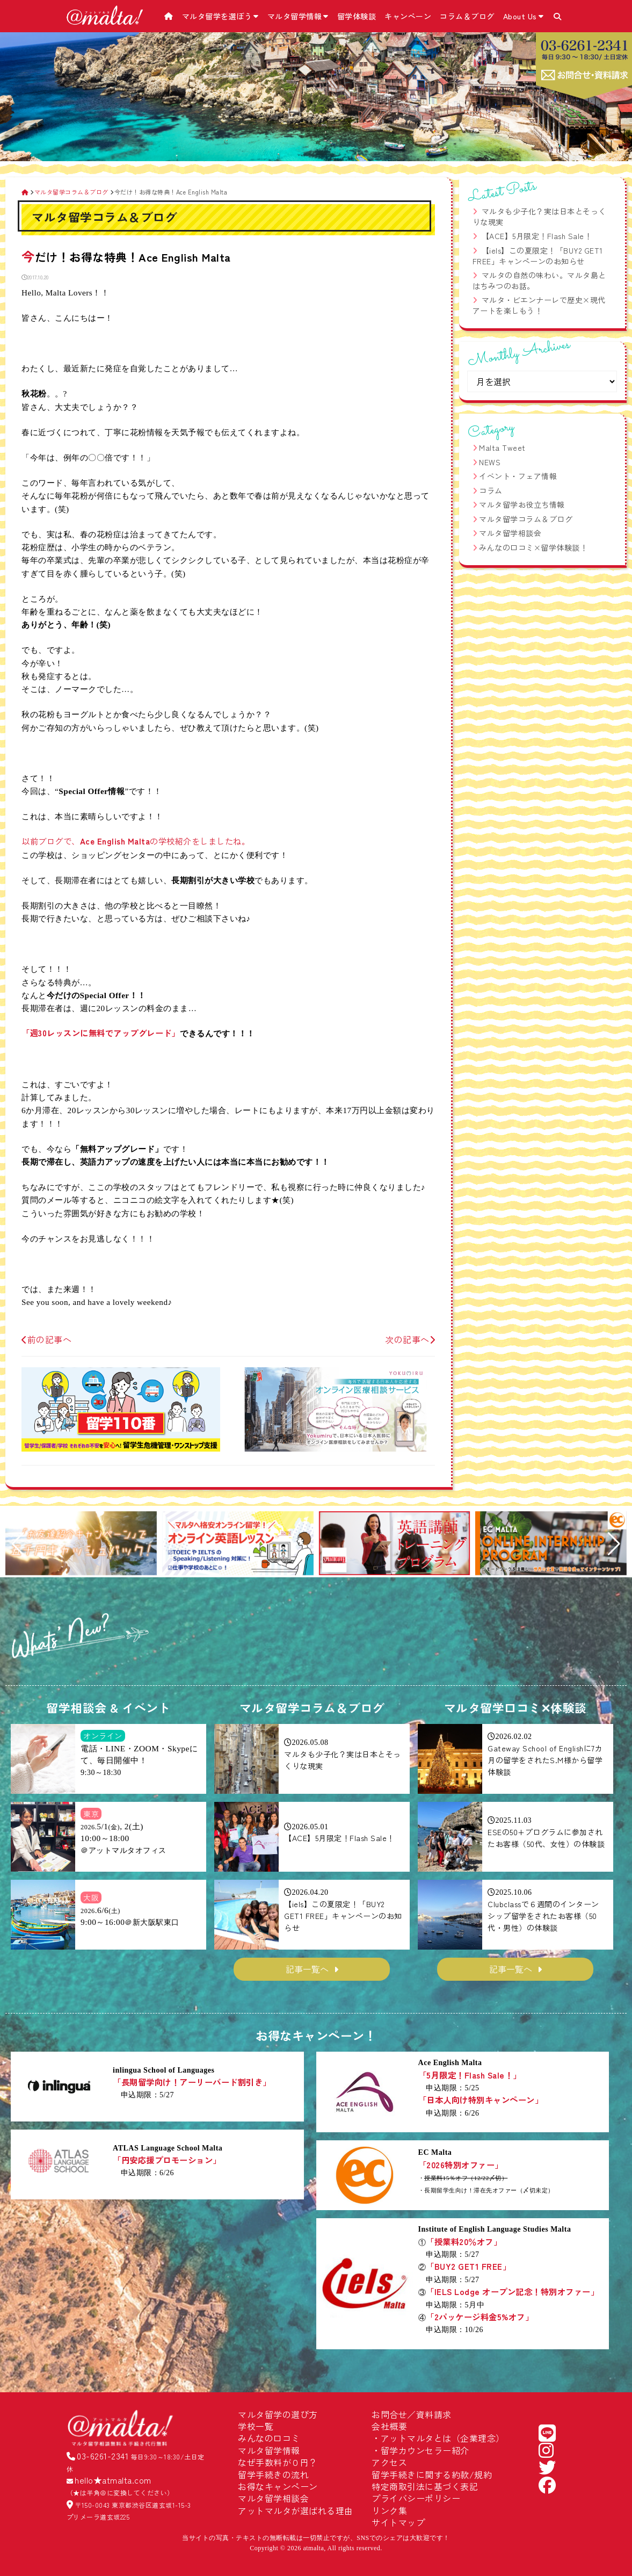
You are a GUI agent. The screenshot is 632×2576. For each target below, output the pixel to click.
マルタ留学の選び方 (278, 2414)
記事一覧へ (307, 1968)
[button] (18, 1544)
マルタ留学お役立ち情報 (522, 504)
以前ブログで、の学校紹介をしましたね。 (135, 841)
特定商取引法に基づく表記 (425, 2486)
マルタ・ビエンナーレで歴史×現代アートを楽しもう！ (539, 305)
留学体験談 (356, 16)
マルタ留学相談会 (510, 533)
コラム (491, 490)
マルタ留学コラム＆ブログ (525, 519)
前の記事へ (46, 1339)
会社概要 (389, 2426)
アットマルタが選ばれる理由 (295, 2510)
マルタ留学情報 (298, 16)
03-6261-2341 (102, 2455)
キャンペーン (407, 16)
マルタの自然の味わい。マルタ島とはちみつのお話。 (539, 280)
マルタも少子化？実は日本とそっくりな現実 (539, 216)
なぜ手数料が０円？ (278, 2462)
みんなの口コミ (269, 2437)
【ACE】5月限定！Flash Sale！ (537, 235)
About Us (523, 16)
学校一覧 (255, 2426)
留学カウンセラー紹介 (425, 2450)
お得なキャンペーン (278, 2486)
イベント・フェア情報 (518, 476)
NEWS (489, 462)
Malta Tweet (502, 447)
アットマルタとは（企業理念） (443, 2437)
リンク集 (389, 2510)
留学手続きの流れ (273, 2474)
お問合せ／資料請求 (412, 2414)
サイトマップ (398, 2522)
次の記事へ (410, 1339)
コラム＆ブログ (467, 16)
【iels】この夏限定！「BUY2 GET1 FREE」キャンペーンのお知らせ (538, 255)
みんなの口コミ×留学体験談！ (533, 547)
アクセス (389, 2462)
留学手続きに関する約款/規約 (432, 2474)
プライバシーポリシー (416, 2498)
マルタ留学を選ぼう (220, 16)
